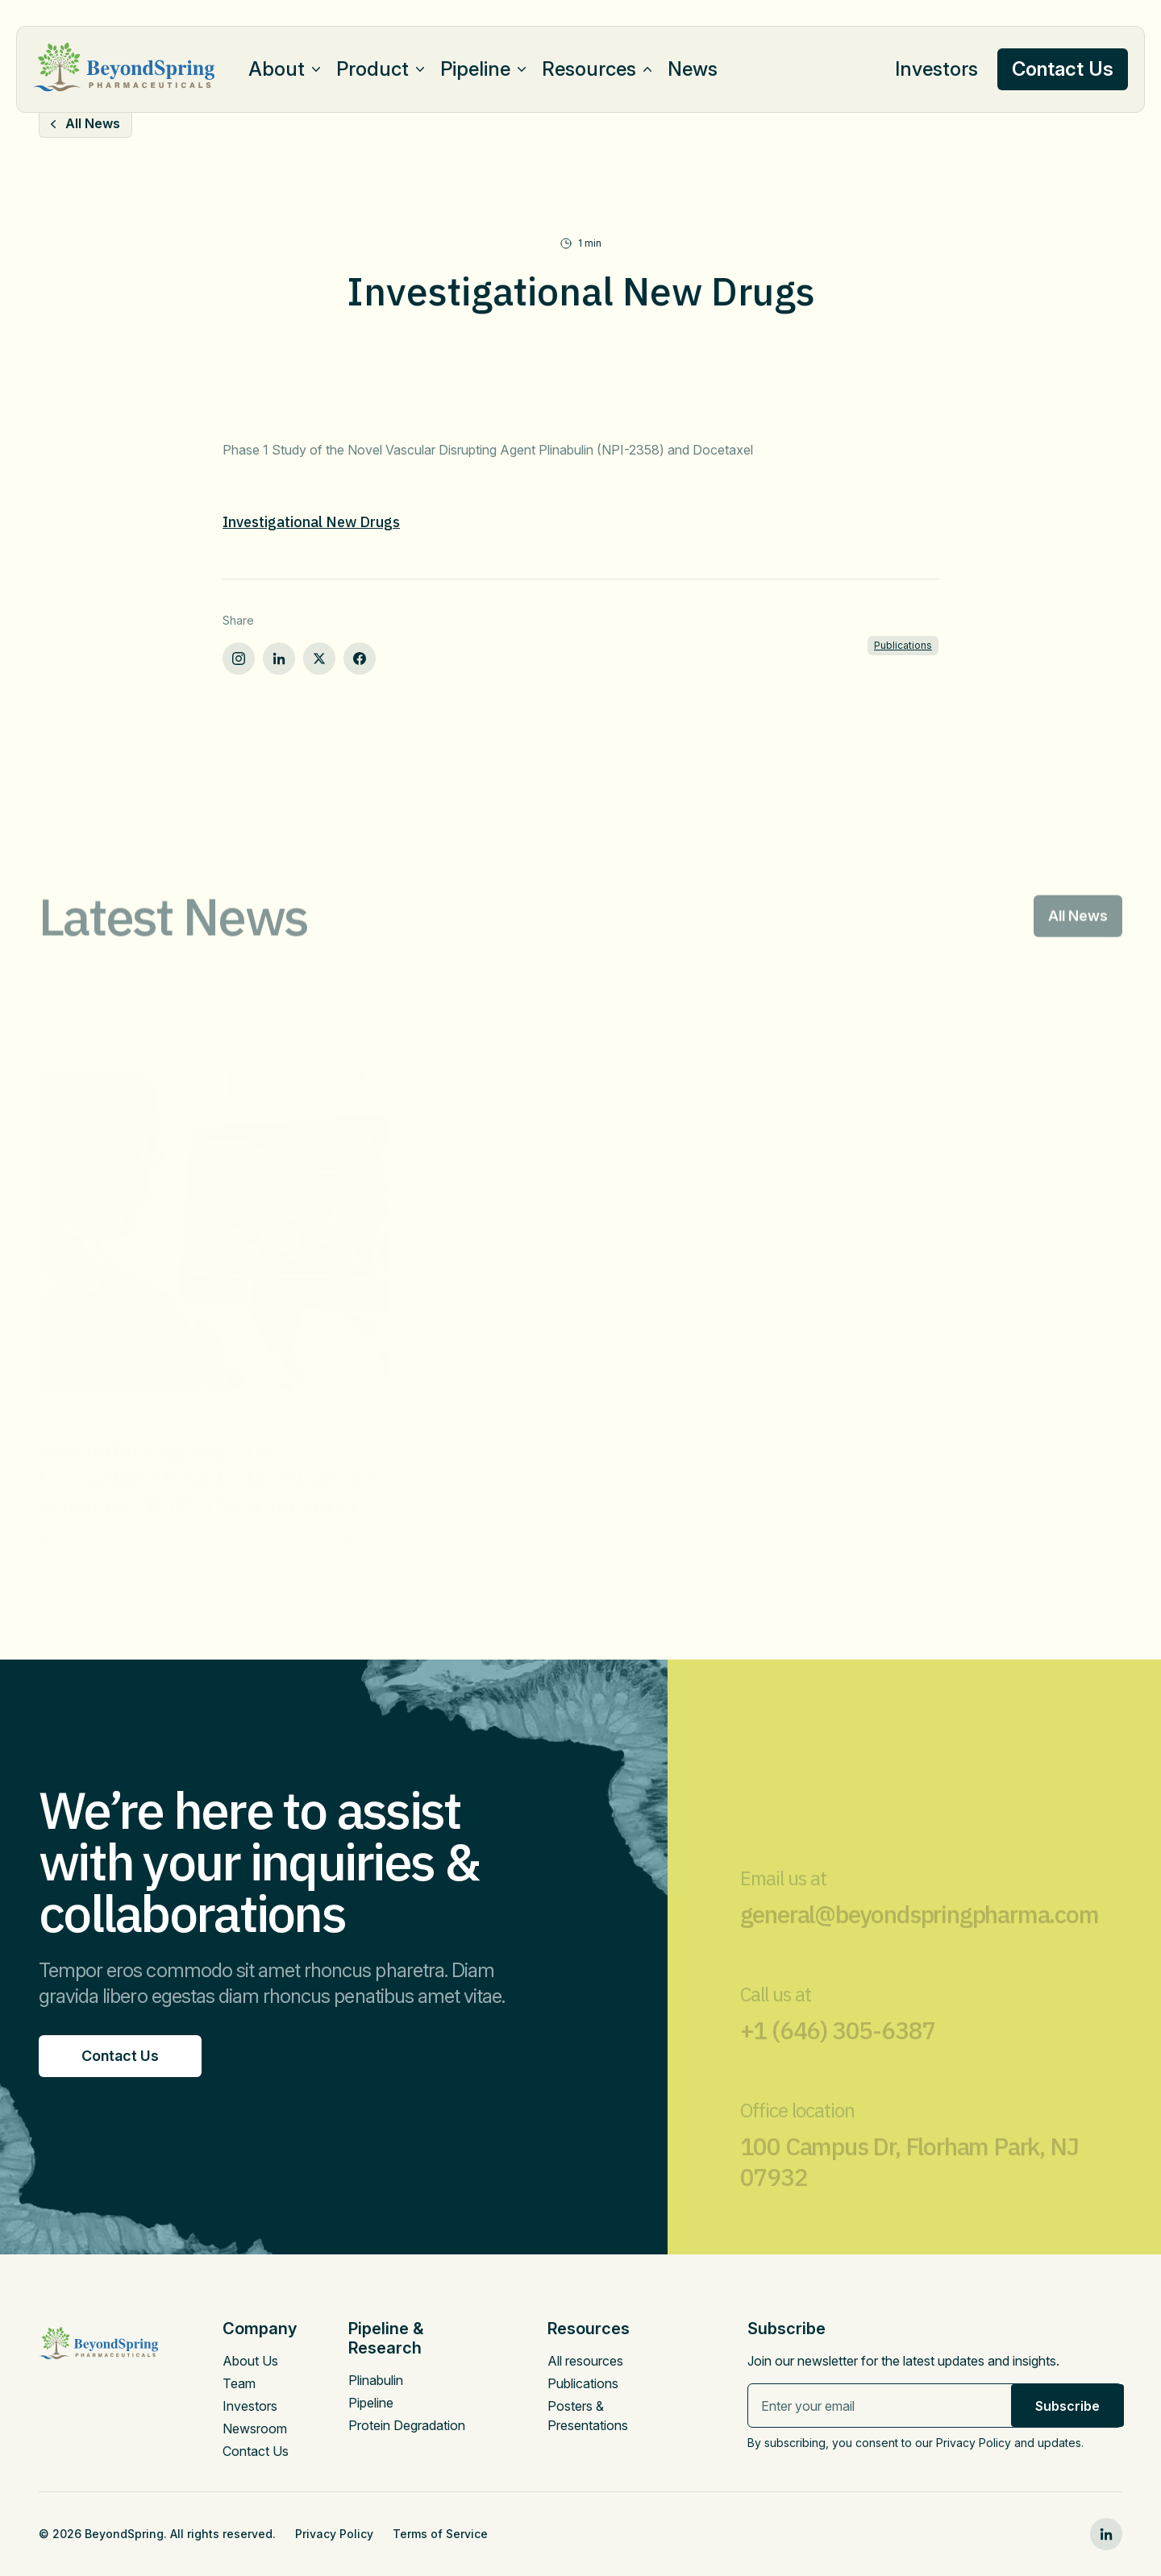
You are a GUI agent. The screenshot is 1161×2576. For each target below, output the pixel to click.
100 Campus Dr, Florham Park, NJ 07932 (909, 2179)
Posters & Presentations (587, 2415)
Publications (903, 645)
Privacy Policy (334, 2534)
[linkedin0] (1106, 2534)
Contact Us (256, 2451)
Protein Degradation (406, 2425)
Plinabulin (375, 2380)
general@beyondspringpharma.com (919, 1932)
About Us (250, 2361)
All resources (585, 2361)
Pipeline (475, 69)
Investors (936, 69)
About (276, 69)
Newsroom (255, 2428)
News (693, 69)
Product (372, 69)
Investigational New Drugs (311, 522)
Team (239, 2383)
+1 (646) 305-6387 (838, 2048)
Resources (589, 69)
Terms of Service (440, 2534)
